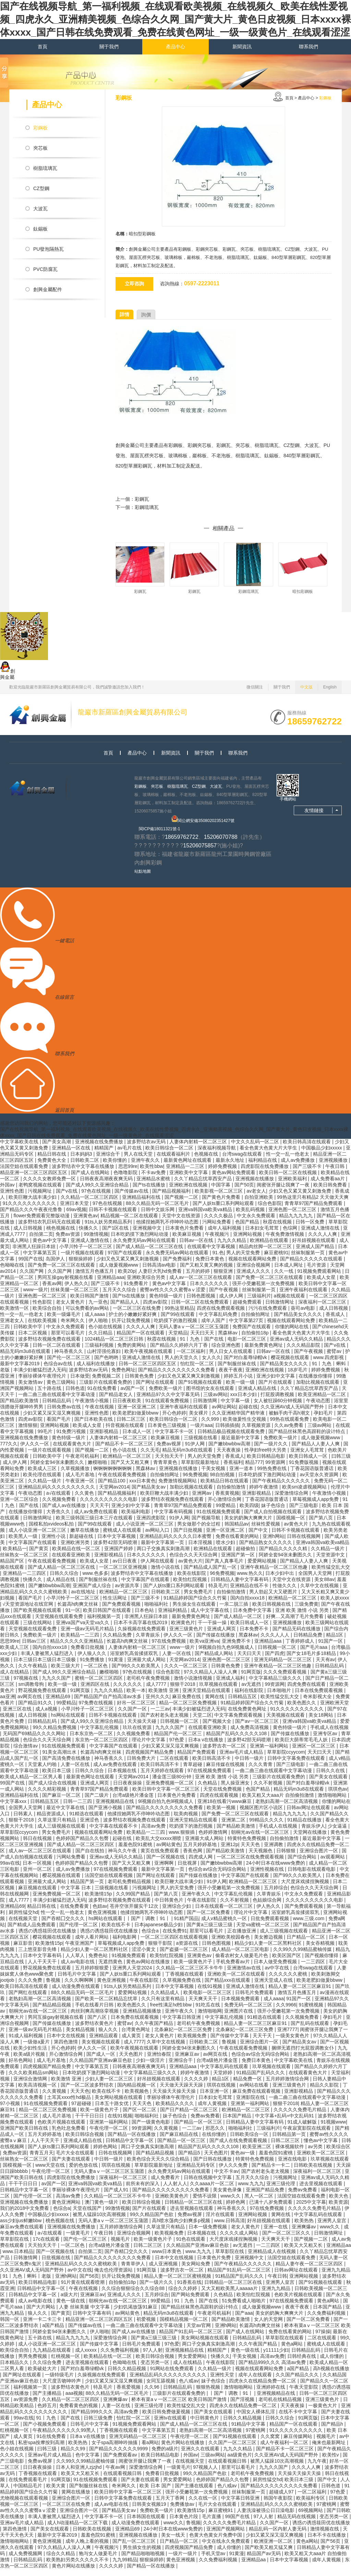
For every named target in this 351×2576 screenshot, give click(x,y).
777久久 (8, 1450)
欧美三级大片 (66, 1672)
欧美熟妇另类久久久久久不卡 (78, 2566)
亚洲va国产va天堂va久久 (83, 1629)
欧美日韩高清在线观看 (307, 1148)
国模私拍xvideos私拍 (52, 1530)
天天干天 (263, 2042)
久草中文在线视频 (320, 1592)
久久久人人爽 (323, 1241)
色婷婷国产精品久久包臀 (83, 1845)
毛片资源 (317, 1271)
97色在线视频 (96, 1197)
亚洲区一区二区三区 (314, 1752)
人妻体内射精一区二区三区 (198, 1148)
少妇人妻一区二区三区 (109, 2085)
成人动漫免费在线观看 (76, 1993)
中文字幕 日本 (76, 1894)
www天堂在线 (50, 2172)
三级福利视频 (100, 1352)
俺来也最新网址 (329, 2449)
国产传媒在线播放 (216, 1641)
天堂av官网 (199, 2332)
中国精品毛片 (28, 2492)
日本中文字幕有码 (43, 1962)
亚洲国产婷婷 (119, 1555)
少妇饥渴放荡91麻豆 (135, 2313)
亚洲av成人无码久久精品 (297, 1345)
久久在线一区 (204, 2504)
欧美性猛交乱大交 (331, 1574)
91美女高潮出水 (59, 1759)
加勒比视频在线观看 (318, 1389)
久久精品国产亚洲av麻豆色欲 (101, 2067)
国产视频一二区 (182, 1204)
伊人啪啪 (98, 1327)
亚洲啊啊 (164, 1869)
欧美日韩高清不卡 (212, 1765)
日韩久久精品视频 (127, 2375)
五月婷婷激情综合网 (288, 2085)
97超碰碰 (81, 2110)
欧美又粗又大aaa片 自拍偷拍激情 (278, 1802)
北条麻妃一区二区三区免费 (183, 2036)
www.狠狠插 (182, 1839)
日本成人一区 (137, 1438)
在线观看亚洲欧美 (72, 1561)
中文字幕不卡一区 (175, 1438)
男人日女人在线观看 (231, 1358)
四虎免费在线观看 (307, 1691)
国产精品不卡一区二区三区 (124, 1450)
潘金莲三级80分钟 (172, 1783)
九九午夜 (317, 2468)
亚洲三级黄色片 (186, 1635)
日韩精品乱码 (57, 1407)
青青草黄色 (166, 1469)
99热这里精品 (179, 1315)
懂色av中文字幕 (321, 2147)
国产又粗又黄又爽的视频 (207, 1271)
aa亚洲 (7, 1703)
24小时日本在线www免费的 (276, 1869)
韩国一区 (10, 2326)
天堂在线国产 (88, 2215)
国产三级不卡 (308, 1173)
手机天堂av (214, 2560)
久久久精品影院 (304, 1352)
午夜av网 (116, 2474)
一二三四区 (313, 1968)
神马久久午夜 (123, 1857)
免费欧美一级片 (166, 1395)
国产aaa (244, 2320)
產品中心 (175, 46)
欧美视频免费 (193, 2042)
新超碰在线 (82, 1543)
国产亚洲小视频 (105, 1814)
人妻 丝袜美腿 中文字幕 (85, 2313)
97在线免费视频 (169, 1648)
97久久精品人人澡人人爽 (211, 1678)
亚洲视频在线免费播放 (99, 1148)
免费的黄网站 (132, 1352)
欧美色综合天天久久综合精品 (159, 2165)
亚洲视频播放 (334, 1167)
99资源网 (275, 1469)
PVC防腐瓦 (45, 269)
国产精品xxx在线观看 (228, 1987)
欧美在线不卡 (116, 1931)
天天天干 (99, 1512)
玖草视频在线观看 (219, 1691)
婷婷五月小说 (239, 1382)
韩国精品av (237, 1530)
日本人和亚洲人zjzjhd (79, 2474)
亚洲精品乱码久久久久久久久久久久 (57, 1493)
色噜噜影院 (126, 1179)
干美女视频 (214, 1475)
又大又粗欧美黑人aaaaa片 (230, 2295)
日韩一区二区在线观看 (57, 1352)
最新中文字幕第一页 (163, 1549)
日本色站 (145, 1617)
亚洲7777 (287, 2036)
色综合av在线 (59, 1370)
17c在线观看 (47, 2246)
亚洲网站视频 (248, 1241)
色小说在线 (125, 1456)
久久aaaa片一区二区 (212, 2190)
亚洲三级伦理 (281, 2190)
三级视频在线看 (201, 1444)
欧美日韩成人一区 (309, 1463)
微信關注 (254, 694)
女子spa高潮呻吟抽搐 (115, 2449)
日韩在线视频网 (304, 1543)
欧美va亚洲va (204, 1648)
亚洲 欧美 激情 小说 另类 (302, 1617)
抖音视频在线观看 (125, 1432)
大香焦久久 (59, 1518)
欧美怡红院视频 (190, 1586)
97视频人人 (206, 2474)
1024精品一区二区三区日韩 (115, 1345)
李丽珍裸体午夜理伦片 (43, 1382)
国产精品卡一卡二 (271, 2172)
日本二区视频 (33, 1339)
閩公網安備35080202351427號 (202, 826)
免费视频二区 (107, 1382)
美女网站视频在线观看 (119, 2104)
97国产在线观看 (125, 1259)
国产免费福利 (178, 1265)
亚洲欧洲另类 (76, 1549)
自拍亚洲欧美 (259, 1204)
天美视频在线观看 (286, 1722)
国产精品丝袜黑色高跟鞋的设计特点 (307, 1438)
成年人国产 (214, 1327)
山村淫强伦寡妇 (104, 1358)
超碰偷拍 (246, 1555)
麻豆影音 (23, 1950)
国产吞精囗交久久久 (63, 1925)
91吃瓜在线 (208, 2011)
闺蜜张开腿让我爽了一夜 (284, 1191)
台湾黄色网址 (136, 2036)
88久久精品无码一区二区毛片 (158, 1210)
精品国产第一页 (87, 1888)
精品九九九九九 (296, 1222)
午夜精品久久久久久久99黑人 (65, 2437)
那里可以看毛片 (68, 1339)
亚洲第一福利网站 (270, 1752)
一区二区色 (96, 1672)
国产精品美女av (149, 1493)
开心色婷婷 (174, 1419)
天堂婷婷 (223, 2079)
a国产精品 (53, 2332)
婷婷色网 (236, 2209)
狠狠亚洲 (224, 1278)
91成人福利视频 (26, 2042)
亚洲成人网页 (222, 1635)
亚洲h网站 (274, 1543)
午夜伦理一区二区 (109, 2135)
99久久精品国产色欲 (152, 2221)
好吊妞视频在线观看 (314, 1247)
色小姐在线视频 (105, 1333)
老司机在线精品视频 (280, 2406)
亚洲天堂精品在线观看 (207, 1697)
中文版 (306, 694)
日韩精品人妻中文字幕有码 (240, 1586)
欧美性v (331, 2461)
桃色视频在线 (61, 1234)
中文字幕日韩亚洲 (182, 2024)
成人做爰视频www (119, 1271)
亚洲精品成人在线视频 (272, 2258)
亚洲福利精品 (173, 1617)
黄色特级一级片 (166, 1302)
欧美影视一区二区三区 (219, 1197)
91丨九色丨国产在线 (202, 1345)
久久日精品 (101, 1339)
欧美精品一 (15, 1555)
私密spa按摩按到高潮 (41, 2449)
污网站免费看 (217, 1228)
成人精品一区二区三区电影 (240, 1956)
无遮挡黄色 (111, 1968)
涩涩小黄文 (144, 1956)
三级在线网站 (38, 1629)
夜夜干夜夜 (231, 1376)
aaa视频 (74, 2400)
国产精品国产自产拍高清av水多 (108, 1703)
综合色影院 (270, 1210)
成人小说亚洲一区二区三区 (145, 1530)
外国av (8, 1191)
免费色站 (98, 1962)
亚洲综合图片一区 (319, 1857)
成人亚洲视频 (164, 2270)
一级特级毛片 (60, 2381)
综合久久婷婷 (183, 2295)
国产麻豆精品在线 (179, 2141)
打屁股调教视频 (278, 1401)
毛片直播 (212, 2523)
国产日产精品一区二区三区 (189, 2116)
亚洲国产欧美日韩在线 (24, 2135)
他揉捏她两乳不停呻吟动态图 (168, 1228)
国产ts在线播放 (150, 1191)
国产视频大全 (218, 1728)
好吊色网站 (21, 2067)
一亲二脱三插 (234, 1611)
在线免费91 (174, 1937)
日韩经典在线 (302, 2363)
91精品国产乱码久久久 (261, 2079)
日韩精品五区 (243, 1703)
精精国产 (104, 1154)
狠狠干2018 (183, 1691)
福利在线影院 (249, 1697)
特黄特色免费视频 (247, 1845)
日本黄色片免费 (214, 2264)
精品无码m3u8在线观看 (26, 1358)
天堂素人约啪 (43, 1771)
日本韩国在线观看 (147, 2523)
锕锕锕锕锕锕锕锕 (113, 1475)
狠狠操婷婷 (81, 1265)
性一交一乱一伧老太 (288, 1160)
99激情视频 (96, 1241)
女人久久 (211, 1364)
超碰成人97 (282, 2498)
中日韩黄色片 (170, 1906)
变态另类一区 (156, 2369)
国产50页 (244, 1191)
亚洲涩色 (90, 1826)
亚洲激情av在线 (244, 1974)
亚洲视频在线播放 (255, 1185)
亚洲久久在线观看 (201, 2455)
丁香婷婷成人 (301, 1648)
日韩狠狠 (286, 1857)
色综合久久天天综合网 (194, 1561)
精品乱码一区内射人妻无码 (278, 2535)
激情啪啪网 (210, 2017)
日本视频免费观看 (241, 2005)
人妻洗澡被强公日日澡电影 (266, 2517)
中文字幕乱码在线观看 (225, 2073)
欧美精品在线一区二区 (76, 1555)
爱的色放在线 (84, 2172)
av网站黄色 (168, 1851)
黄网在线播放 (76, 2498)
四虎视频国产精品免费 (150, 1759)
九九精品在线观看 (52, 2357)
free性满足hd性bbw (171, 2011)
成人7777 (157, 1691)
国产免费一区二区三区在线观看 (62, 1271)
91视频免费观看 (129, 1962)
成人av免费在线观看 (96, 1518)
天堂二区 (202, 1722)
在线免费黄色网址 (248, 1715)
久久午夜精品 (33, 1672)
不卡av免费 (154, 1179)
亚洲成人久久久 (254, 1278)
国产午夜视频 (224, 1296)
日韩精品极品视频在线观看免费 (231, 1438)
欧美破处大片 (43, 2375)
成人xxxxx (86, 2357)
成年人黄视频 (213, 2110)
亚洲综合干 (108, 1160)
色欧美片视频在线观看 (62, 2128)
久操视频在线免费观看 (142, 1635)
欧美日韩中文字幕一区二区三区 (166, 1796)
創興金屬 (125, 445)
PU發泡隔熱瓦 (48, 249)
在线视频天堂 (24, 1925)
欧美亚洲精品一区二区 (322, 1401)
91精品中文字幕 (249, 2431)
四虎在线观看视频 (220, 1802)
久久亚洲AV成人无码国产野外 (293, 1413)
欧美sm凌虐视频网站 (305, 1493)
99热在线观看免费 (290, 1426)
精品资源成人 (52, 1820)
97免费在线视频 (96, 1709)
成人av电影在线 (78, 1968)
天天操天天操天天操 (175, 2098)
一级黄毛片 (78, 2239)
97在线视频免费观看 (209, 1777)
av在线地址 (84, 1598)
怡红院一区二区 (197, 1370)
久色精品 (208, 1789)
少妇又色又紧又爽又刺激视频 (128, 1265)
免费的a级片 (165, 2455)
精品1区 (335, 1641)
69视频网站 (311, 2517)
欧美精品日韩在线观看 (225, 1487)
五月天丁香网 (171, 2504)
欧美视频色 (137, 2098)
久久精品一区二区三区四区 (90, 1204)
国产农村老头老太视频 (165, 1722)
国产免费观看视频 (122, 1611)
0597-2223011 (201, 283)
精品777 (254, 1469)
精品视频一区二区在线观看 (129, 1222)
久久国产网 (32, 1278)
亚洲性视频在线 (267, 1876)
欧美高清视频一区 (38, 2091)
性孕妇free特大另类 (266, 1456)
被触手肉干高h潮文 (290, 1419)
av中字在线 (277, 1974)
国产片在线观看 (275, 1389)
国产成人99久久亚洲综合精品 (98, 1191)
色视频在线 (206, 1160)
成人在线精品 (15, 1678)
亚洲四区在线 (96, 1691)
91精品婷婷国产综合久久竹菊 (196, 1604)
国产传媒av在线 (132, 1197)
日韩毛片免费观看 (255, 1999)
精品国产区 (12, 1567)
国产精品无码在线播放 (297, 1635)
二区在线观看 (175, 1765)
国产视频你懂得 (322, 1962)
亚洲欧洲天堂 (334, 1709)
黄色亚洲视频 (103, 1919)
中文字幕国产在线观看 (33, 1549)
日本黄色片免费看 (185, 1234)
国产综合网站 (303, 1863)
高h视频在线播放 (331, 2375)
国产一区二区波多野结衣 (88, 2091)
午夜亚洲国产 (80, 1950)
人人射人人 (175, 2190)
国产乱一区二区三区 (134, 2548)
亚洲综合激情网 (30, 2085)
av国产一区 (133, 1395)
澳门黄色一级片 (102, 2209)
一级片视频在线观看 (83, 1259)
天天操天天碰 (143, 1728)
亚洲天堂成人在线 (274, 1987)
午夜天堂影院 (304, 2394)
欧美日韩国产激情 (90, 1302)
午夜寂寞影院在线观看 (307, 2135)
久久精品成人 (165, 1999)
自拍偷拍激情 (232, 1493)
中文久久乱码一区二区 (255, 1148)
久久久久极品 (219, 1222)
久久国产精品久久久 (298, 2381)
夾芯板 (40, 148)
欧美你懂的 (115, 1167)
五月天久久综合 (119, 1296)
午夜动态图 (318, 1407)
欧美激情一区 (15, 1315)
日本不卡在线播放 (327, 2541)
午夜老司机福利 (82, 1463)
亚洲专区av (326, 1740)
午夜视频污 (217, 1241)
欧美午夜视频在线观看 (149, 1358)
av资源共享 (128, 1592)
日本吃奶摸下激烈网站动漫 (140, 1241)
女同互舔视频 (161, 2387)
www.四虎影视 (329, 1364)
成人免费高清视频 (250, 1734)
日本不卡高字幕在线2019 (141, 1629)
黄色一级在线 (71, 2307)
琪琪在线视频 (222, 2091)
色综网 (291, 1234)
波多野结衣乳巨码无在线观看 (50, 1228)
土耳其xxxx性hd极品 (69, 2104)
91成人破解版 (303, 2128)
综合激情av (26, 1752)
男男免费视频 (33, 2363)
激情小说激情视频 (194, 1685)
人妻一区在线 (177, 1660)
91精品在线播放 (305, 1826)
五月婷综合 (276, 1894)
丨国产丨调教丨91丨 (148, 1925)
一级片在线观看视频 (50, 1456)
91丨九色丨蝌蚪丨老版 (27, 2283)
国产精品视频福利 (172, 1197)
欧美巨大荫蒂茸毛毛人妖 (302, 1746)
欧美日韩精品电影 (267, 1463)
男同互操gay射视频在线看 (65, 1284)
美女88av (324, 1586)
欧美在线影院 (192, 1580)
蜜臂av (335, 1358)
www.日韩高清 (229, 2227)
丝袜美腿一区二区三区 (75, 1296)
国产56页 (89, 2283)
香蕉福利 (233, 1469)
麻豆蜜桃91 (276, 1259)
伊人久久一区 (35, 1450)
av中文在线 (80, 2276)
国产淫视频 (243, 2406)
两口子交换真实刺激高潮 (164, 1555)
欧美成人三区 (43, 1475)
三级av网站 (215, 1401)
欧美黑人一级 (24, 1543)
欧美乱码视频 (251, 1216)
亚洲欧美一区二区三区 (321, 2159)
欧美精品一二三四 (80, 1641)
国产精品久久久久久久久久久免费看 (177, 1376)
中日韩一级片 (250, 1765)
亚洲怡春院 (159, 2061)
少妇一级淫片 (151, 2067)
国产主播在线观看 (195, 2492)
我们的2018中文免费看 (25, 2215)
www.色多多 (95, 1580)
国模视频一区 (291, 1524)
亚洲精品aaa (110, 1284)
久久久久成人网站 (239, 2239)
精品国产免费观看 (197, 1759)
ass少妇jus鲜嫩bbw (21, 2227)
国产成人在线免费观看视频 (238, 2147)
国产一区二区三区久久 (287, 2239)
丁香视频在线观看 (185, 1980)
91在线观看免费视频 (167, 1407)
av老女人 (256, 1197)
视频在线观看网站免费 (253, 1265)
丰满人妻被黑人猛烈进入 (48, 1660)
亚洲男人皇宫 (332, 2227)
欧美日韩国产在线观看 (107, 1617)
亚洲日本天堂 (75, 1210)
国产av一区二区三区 (257, 1728)
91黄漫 (116, 1666)
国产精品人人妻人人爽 (316, 1450)
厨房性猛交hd (23, 1919)
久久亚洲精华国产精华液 (239, 1419)
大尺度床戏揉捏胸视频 (305, 1888)
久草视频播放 (76, 1475)
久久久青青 (261, 1771)
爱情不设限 (205, 2202)
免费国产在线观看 (252, 1333)
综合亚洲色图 (226, 1352)
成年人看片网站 (92, 1943)
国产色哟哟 (107, 1364)
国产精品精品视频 (52, 2011)
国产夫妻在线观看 (72, 2165)
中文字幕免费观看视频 (239, 1722)
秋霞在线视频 (278, 1228)
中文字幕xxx (14, 1808)
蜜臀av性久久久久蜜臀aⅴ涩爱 (173, 1296)
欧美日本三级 (57, 1777)
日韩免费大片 (142, 1765)
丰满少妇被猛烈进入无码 (39, 1376)
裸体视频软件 (290, 2153)
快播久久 (89, 1234)
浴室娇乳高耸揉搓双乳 (134, 1660)
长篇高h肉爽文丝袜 (78, 1611)
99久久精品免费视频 (55, 1734)
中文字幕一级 (236, 1407)
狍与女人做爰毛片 (99, 2560)
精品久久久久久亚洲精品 (77, 1648)
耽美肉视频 (186, 1820)
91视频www (333, 2128)
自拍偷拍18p (255, 1339)
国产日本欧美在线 (94, 1426)
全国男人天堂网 (315, 1580)
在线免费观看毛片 (28, 2486)
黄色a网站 (328, 2307)
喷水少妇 (226, 1549)
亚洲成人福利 (231, 1685)
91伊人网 (195, 1450)
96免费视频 (195, 1481)
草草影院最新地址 (201, 1469)
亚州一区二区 (38, 1876)
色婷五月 (47, 2412)
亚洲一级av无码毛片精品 (88, 1635)
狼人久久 (108, 2036)
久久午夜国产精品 (154, 2030)
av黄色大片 (297, 1530)
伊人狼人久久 (92, 1660)
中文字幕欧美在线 (20, 1148)
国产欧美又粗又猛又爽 (269, 2554)
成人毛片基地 (80, 1481)
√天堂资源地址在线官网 (29, 1611)
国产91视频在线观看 (200, 1389)
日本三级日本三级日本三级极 (45, 1666)
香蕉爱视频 (129, 2394)
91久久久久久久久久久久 (30, 1210)
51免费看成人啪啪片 (244, 2307)
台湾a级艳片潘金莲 (133, 1802)
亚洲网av (202, 1500)
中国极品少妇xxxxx (322, 1154)
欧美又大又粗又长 (304, 2252)
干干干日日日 (90, 2122)
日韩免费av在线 (64, 1413)
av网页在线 (30, 1703)
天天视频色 (261, 1857)
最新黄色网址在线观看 (188, 1167)
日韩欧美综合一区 (250, 2141)
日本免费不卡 (255, 1635)
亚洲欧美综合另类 (147, 1284)
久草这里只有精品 (57, 1826)
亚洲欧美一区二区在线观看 (236, 1980)
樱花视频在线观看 (291, 1364)
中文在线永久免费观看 (226, 2548)
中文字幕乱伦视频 (100, 1734)
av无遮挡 (251, 1691)
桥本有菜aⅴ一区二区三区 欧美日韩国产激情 (179, 2406)
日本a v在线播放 (206, 1746)
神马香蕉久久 (69, 1358)
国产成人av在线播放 (64, 1512)
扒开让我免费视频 (132, 1327)
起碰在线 (248, 1413)
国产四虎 (274, 1660)
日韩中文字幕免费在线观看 (296, 1765)
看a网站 (150, 2449)
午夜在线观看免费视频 (122, 1481)
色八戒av (188, 2387)
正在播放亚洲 (242, 1937)
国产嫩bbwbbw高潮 (229, 1450)
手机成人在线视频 (329, 1734)
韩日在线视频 (38, 1845)
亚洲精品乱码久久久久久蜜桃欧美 (81, 2270)
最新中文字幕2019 (20, 1370)
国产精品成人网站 (214, 1660)
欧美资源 (338, 2209)
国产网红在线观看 (28, 1999)
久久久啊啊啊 (79, 1987)
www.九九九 (251, 2190)
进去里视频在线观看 (321, 2190)
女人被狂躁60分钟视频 (278, 1407)
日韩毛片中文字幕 (77, 1980)
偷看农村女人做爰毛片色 (242, 1962)
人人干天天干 (43, 1968)
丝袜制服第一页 (308, 1259)
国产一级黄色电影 (151, 2128)
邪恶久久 (215, 2135)
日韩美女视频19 (149, 2511)
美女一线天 (173, 2541)
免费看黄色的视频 (79, 2412)
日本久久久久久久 (210, 1290)
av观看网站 (333, 1863)
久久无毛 (150, 1456)
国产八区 (97, 2024)
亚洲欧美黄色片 (172, 2202)
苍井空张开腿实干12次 (134, 1913)
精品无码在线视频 (297, 2523)
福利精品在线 (263, 1167)
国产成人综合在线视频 (53, 1789)
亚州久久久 (158, 1703)
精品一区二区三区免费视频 (188, 1709)
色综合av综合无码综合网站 (217, 1876)
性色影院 (43, 1308)
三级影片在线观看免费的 (106, 1389)
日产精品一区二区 (306, 1943)
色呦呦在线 (12, 1271)
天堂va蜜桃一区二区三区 (263, 1931)
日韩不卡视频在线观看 (113, 1216)
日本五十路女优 (112, 2110)
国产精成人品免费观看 (32, 1931)
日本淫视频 (201, 1549)
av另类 (316, 2153)
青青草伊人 (133, 2270)
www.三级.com (309, 1925)
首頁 (42, 46)
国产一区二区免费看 (209, 1919)
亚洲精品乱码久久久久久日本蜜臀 (176, 1543)
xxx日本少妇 (244, 1401)
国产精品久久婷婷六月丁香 (179, 1352)
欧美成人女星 (322, 1284)
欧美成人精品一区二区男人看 (32, 1783)
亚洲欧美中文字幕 (189, 1179)
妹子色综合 (274, 1512)
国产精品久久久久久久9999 (119, 2455)
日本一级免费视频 (208, 2233)
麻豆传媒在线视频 (226, 1771)
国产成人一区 (101, 2061)
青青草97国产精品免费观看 (314, 1210)
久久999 (210, 1426)
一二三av (160, 1715)
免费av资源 (68, 1241)
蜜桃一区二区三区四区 (99, 1685)
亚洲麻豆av (188, 2061)
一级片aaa (201, 1432)
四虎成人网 (201, 1863)
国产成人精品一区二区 (238, 1623)
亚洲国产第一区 (238, 1561)
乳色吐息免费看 (69, 2135)
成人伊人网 (231, 1302)
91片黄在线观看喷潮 (83, 2289)
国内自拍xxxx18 (248, 1604)
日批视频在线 (56, 2264)
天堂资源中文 (331, 1561)
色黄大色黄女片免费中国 (216, 2541)
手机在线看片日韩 (95, 2011)
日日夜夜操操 (128, 1789)
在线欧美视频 (43, 1327)
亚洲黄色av (85, 1222)
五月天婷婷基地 (200, 1851)
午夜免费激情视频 (285, 1241)
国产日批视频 (188, 1537)
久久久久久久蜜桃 (288, 1980)
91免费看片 (136, 1290)
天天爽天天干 (204, 2005)
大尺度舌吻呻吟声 (62, 2387)
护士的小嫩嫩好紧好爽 (133, 1321)
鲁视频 (54, 1987)
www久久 (231, 2202)
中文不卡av (226, 2178)
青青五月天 (41, 2159)
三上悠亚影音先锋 (38, 1956)
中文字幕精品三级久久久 (276, 1685)
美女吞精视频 (321, 1950)
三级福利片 (259, 1302)
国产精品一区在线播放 (132, 2141)
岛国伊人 (56, 1265)
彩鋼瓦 (142, 499)
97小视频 (10, 2110)
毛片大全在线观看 (76, 2159)
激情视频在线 (325, 2535)
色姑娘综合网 (268, 1906)
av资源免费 (26, 2406)
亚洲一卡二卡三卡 (43, 2326)
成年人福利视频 (225, 1234)
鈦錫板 (40, 229)
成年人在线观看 (255, 2381)
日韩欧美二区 (85, 1167)
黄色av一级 (243, 2159)
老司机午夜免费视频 (148, 1685)
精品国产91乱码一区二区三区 (239, 2276)
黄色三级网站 (62, 1389)
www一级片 (35, 1296)
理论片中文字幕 (149, 1746)
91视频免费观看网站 (319, 1278)
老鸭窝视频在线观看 (41, 1191)
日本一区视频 (38, 1869)
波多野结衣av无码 (147, 1148)
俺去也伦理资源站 (114, 2276)
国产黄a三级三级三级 (210, 1931)
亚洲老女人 (12, 1327)
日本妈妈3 (82, 1160)
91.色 (217, 1259)
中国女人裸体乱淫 (256, 2418)
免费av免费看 (205, 2122)
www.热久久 (250, 1580)
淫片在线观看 (221, 2221)
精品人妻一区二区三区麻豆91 (300, 1993)
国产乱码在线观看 (310, 2030)
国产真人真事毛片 (225, 1567)
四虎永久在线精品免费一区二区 (263, 2387)
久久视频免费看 (59, 1506)
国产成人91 (117, 2196)
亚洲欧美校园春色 (231, 1943)
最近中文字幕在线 (66, 1814)
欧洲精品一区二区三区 (127, 1463)
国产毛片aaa (314, 1654)
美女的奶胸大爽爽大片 (249, 1524)
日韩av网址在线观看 (309, 1814)
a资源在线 (187, 1950)
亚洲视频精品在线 (115, 1808)
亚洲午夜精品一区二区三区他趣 (274, 1574)
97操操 (322, 2338)
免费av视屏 (169, 1450)
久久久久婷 (196, 2085)
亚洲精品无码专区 (196, 2172)
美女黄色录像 (228, 2196)
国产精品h (332, 2431)
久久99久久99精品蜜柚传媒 (303, 1956)
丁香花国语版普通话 (312, 1475)
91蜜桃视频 (312, 2011)
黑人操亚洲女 (236, 1789)
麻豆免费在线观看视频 (257, 2098)
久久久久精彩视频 (48, 1796)
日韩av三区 (35, 1648)
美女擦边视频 (269, 1943)
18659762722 (314, 727)
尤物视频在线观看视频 (24, 2504)
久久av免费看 (289, 1432)
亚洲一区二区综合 (20, 1506)
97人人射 (153, 2357)
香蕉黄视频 (227, 1500)
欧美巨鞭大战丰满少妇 (33, 1204)
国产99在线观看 (178, 1321)
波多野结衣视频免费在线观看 (50, 1345)
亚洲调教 (274, 1851)
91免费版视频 (304, 1469)
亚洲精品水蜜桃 (153, 1185)
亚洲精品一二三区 (186, 1173)
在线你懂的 (214, 2141)
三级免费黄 (306, 1611)
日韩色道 (75, 1395)
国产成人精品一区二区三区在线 (150, 1253)
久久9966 (286, 2011)
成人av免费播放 (298, 1167)
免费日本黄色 (210, 1265)
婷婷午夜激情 (264, 1493)
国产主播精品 (48, 2400)
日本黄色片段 (184, 2523)
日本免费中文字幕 (253, 1617)
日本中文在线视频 (66, 2042)
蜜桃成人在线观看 (123, 1537)
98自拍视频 (222, 1481)
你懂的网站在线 (292, 1333)
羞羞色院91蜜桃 (136, 1851)
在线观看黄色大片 (73, 1450)
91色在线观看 (191, 2246)
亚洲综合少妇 (177, 1913)
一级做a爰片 (37, 2048)
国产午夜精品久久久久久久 (281, 1487)
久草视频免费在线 (182, 1987)
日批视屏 (188, 1869)
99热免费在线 (272, 1475)
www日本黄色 (167, 2258)
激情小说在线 (166, 1574)
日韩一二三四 (78, 1808)
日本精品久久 (15, 2369)
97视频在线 (26, 1685)
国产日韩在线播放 (213, 2165)
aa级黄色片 (239, 2461)
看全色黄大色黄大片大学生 (269, 1154)
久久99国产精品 (133, 1900)
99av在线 (10, 1869)
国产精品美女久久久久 (298, 1321)
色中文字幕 (88, 2461)
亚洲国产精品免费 (266, 2196)
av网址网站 (224, 1413)
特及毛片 (218, 1592)
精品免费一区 (248, 2085)
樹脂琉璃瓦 (45, 168)
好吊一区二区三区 (137, 1709)
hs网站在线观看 (68, 1722)
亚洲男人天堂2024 (132, 1974)
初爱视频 (146, 2326)
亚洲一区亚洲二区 (137, 1413)
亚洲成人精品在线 (258, 1395)
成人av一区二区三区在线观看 (201, 1284)
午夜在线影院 (202, 1906)
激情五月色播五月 (95, 1278)
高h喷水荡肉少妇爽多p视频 (181, 2227)
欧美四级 (249, 1512)
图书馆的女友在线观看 (210, 1395)
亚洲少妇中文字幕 (276, 1382)
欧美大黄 (56, 2492)
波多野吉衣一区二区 (225, 1752)
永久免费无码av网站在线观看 (145, 1247)
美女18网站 (321, 1722)
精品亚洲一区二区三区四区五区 (34, 1179)
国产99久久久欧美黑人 (136, 1672)
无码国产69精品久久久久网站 (35, 1740)
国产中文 (259, 1537)
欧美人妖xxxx (334, 1604)
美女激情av (31, 1389)
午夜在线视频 (100, 1413)
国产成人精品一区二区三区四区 (81, 1851)
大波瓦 (40, 208)
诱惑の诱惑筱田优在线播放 (48, 1937)
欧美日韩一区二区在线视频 (288, 1179)
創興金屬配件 (47, 289)
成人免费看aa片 (328, 1185)
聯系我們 (308, 46)
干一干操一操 (213, 1629)
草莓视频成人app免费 (316, 1506)
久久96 (152, 2394)
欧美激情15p (99, 1900)
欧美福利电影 (136, 1518)
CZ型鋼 (41, 188)
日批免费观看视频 (270, 1925)
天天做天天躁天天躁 (182, 2091)
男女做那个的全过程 (199, 1530)
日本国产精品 (237, 2122)
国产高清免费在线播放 (67, 1765)
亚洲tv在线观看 (171, 2424)
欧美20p (126, 1278)
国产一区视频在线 (166, 1863)
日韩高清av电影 (160, 1271)
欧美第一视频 (222, 1814)
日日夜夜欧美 (127, 1407)
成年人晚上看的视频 (87, 2548)
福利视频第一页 (104, 1623)
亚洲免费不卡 (237, 1648)
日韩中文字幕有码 (92, 2320)
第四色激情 (66, 2048)
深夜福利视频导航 (217, 1154)
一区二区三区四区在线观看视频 (175, 1943)
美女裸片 (199, 1419)
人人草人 (75, 1962)
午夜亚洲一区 (80, 1487)
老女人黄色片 (71, 1308)
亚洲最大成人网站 (147, 1666)
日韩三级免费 (99, 2424)
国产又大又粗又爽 (130, 1469)
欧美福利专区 (311, 2504)
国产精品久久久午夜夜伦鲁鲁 (32, 1216)
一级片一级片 (183, 2560)
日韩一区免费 (310, 1228)
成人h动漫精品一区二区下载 (78, 2529)
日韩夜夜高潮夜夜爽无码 (107, 1185)
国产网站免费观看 (191, 2301)
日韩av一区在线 (197, 1247)
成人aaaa (95, 1321)
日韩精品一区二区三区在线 (194, 2209)
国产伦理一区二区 (79, 1931)
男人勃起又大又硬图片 (274, 1598)
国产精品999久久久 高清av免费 (273, 2369)
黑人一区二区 (259, 2202)
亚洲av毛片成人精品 (241, 1759)
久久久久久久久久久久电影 (109, 1506)
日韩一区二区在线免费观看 (200, 1308)
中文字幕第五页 (40, 1259)
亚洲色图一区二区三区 (293, 1216)
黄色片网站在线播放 (183, 2449)
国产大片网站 (41, 2313)
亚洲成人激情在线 (321, 1234)
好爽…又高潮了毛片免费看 (295, 1623)
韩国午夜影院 (279, 2504)
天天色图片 (131, 2061)
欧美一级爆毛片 (64, 1321)
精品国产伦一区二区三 (178, 1740)
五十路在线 (50, 1395)
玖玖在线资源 (138, 1734)
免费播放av (183, 2511)
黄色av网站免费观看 (234, 1179)
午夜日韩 (335, 1173)
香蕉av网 (52, 1290)
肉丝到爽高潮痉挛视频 (95, 2017)
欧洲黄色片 (183, 1629)
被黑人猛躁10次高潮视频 (100, 2221)
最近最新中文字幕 (241, 1444)
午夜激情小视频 (92, 1407)
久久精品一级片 (45, 1487)
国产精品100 (112, 1487)
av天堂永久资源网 (320, 1481)
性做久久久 (285, 1592)
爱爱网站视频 (262, 1567)
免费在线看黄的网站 (238, 1543)
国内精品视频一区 (137, 2091)
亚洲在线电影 (293, 2165)
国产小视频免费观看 (45, 2431)
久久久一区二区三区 (186, 1672)
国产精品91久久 (35, 1709)
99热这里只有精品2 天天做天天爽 (313, 1204)
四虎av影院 (156, 1308)
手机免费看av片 (233, 1968)
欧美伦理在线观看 (43, 1481)
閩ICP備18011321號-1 (159, 835)
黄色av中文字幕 (50, 1247)
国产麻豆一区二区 (62, 1802)
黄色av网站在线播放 (148, 1968)
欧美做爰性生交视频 (245, 1426)
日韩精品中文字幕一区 (130, 2147)
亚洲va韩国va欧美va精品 (205, 1216)
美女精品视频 (81, 2036)
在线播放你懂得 (316, 1382)
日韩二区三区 (132, 1426)
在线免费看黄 (75, 1913)
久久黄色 (85, 1500)
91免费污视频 (71, 1438)
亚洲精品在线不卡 (250, 1592)
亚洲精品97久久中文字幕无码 (168, 1401)
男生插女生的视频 (142, 2554)
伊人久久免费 (234, 2172)
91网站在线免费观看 (172, 2375)
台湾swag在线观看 (243, 1160)
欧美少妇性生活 (30, 2054)
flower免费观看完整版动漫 (42, 1222)
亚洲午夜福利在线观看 (304, 1296)
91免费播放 (93, 1666)
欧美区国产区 (287, 1962)
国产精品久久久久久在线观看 (312, 1265)
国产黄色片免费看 (222, 1204)
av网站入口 (158, 1537)
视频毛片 (121, 2246)
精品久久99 (73, 2455)
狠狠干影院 (160, 1950)
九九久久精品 (232, 1247)
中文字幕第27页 (246, 1327)
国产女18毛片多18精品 (312, 1660)
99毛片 (45, 1438)
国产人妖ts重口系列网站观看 (224, 1210)
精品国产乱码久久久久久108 (237, 1740)
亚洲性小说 (54, 1543)
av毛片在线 (130, 1154)
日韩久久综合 (65, 1580)
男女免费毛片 (199, 1598)
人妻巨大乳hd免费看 (160, 1278)
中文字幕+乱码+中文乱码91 (285, 2122)
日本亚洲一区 (215, 2098)
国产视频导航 (207, 1524)
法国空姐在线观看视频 (109, 1882)
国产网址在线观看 (156, 1389)
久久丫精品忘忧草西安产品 (203, 1185)
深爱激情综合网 (292, 1500)
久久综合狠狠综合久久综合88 (133, 2295)
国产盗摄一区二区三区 (184, 1956)
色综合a (151, 1937)
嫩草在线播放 (85, 1537)
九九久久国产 (57, 1685)
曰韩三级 (341, 1463)
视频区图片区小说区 (262, 1814)
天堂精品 (177, 1339)
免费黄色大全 (52, 1167)
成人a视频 (47, 1715)
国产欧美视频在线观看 (38, 1617)
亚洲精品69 (58, 1703)
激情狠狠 (27, 1432)
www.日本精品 (18, 2258)
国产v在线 (67, 1197)
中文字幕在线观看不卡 (114, 1832)
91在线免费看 (102, 1395)
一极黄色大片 (323, 2412)
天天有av (325, 1666)
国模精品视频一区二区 (184, 2326)
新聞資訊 (242, 46)
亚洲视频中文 (148, 1234)
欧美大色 (339, 2202)
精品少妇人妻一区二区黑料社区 (268, 1950)
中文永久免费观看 (257, 1222)
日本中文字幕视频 (117, 1543)
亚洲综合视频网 (254, 1271)
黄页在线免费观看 (160, 1857)
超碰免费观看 (248, 1308)
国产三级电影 (304, 1512)
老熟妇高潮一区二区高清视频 (287, 1808)
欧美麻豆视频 (187, 1241)
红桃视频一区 (66, 2363)
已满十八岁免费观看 (271, 2209)
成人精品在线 (61, 1586)
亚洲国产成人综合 (92, 1592)
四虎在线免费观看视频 (221, 1315)
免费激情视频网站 (178, 1487)
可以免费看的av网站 (87, 1315)
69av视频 (76, 1216)
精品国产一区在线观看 (141, 1339)
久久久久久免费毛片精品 (301, 2116)
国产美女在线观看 (329, 1783)
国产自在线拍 (90, 1857)
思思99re (127, 1173)
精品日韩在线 (52, 1160)
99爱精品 (226, 1512)
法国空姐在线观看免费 (24, 1173)
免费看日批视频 (88, 1654)
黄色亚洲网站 (67, 2209)
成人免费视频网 (26, 2560)
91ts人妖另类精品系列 (109, 1228)
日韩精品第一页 (289, 2141)
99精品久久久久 (267, 1826)
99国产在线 (30, 1265)
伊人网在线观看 (158, 1567)
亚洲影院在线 (251, 2104)
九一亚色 (98, 1308)
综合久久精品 (61, 2560)
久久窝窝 (271, 2443)
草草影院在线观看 (285, 2344)
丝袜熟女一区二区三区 (24, 1561)
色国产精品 (248, 1228)
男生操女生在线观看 (194, 1611)
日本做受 (79, 1382)
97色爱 (177, 1746)
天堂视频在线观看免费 (59, 1623)
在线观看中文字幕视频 (212, 1253)
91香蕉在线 (189, 2289)
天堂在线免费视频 (223, 1796)
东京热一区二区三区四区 (102, 1746)
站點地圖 (142, 878)
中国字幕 (221, 1191)
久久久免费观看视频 (285, 1678)
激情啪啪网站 (333, 1802)
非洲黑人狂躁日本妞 (34, 1253)
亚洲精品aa (338, 2252)
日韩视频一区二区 (278, 1654)
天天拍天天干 (170, 1463)
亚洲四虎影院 (151, 1524)
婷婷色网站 (106, 2153)
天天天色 (251, 1851)
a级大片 (69, 2301)
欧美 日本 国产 (156, 2492)
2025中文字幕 (311, 2209)
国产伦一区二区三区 (69, 1364)
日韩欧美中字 (28, 1333)
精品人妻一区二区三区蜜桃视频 (178, 2283)
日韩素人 (23, 1820)
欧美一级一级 (241, 1389)
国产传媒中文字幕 (230, 2042)
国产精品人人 (125, 1308)
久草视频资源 (257, 1432)
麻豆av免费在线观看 (22, 2233)
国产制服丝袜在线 (237, 1370)
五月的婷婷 (198, 1278)
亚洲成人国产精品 (316, 1253)
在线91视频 (210, 1993)
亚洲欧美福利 (293, 1185)
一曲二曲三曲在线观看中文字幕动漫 (57, 1401)
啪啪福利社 (157, 1611)
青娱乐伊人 (313, 1832)
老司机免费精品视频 (130, 1888)
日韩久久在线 (331, 1777)
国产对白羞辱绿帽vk (246, 1364)
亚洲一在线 (276, 2233)
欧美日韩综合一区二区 (170, 1154)
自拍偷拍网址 (256, 1321)
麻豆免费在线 (187, 1703)
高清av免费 (154, 1832)
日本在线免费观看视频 (319, 1697)
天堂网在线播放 (310, 1839)
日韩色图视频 (201, 1302)
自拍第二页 (41, 1241)
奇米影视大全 (318, 1703)
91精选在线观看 (87, 1820)
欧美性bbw (151, 1173)
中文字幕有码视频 (174, 1518)
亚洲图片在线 (239, 2017)
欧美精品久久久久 (175, 2110)
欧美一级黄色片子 (194, 1968)
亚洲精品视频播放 (142, 2017)
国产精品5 (190, 2159)
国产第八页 (321, 1524)
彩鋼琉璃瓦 (147, 507)
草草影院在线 (15, 2246)
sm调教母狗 (31, 1691)
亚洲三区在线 (18, 1715)
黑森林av (228, 1339)
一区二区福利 (192, 1358)
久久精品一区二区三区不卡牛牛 (190, 1974)
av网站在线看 (255, 2091)
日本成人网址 (289, 1271)
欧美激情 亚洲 (164, 1697)
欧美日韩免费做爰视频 (167, 2418)
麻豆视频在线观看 (38, 1894)
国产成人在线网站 (91, 1179)
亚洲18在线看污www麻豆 (225, 1808)
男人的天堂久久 (182, 1364)
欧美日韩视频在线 (272, 1611)
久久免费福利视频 (327, 2320)
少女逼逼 (338, 1832)
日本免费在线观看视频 (135, 2024)
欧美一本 (136, 1697)
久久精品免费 (118, 1641)
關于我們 (109, 46)
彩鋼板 (40, 127)
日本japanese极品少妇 (159, 1931)
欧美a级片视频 (29, 2061)
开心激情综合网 (225, 1506)
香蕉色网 (193, 1857)
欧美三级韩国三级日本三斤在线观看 (95, 1524)
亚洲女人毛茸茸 (307, 1456)
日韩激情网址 (280, 1308)
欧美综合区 (338, 2153)
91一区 (73, 1617)
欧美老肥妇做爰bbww (136, 1419)
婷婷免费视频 (223, 1173)
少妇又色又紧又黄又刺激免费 (300, 1197)
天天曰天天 (203, 1339)
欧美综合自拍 (48, 1315)
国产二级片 (97, 1802)
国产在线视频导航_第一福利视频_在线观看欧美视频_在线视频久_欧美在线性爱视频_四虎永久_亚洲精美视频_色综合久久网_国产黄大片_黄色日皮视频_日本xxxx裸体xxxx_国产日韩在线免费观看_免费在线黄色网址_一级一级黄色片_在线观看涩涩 (175, 19)
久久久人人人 (276, 1641)
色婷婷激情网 (213, 1839)
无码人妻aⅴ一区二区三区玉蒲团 (194, 1333)
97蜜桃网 (256, 2437)
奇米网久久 (73, 1327)
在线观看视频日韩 (228, 2468)
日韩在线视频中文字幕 (208, 2184)
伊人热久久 (76, 1290)
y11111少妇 (276, 2357)
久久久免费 (31, 1987)
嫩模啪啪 (98, 1469)
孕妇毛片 (324, 1419)
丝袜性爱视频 (266, 1530)
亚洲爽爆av (304, 2233)
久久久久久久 (128, 1691)
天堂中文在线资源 (182, 1222)
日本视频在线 (123, 1777)
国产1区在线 (116, 1234)
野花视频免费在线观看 (43, 1697)
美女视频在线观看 (101, 2048)
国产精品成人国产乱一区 (211, 1574)
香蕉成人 (336, 1321)
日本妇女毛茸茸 (262, 1234)
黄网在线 (215, 1703)
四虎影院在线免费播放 (265, 1173)
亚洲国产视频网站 (226, 2535)
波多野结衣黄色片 (95, 2030)
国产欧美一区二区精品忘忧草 (107, 2005)
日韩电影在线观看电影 (312, 1876)
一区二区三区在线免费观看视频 (251, 1863)
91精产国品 (186, 1925)
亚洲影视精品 (104, 1438)
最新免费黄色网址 (264, 1352)
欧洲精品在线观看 (270, 1247)
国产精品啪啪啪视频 (143, 2560)
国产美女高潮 (57, 1148)
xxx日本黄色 (142, 1487)
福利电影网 (125, 1943)
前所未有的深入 (143, 2190)
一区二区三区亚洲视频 (123, 1574)
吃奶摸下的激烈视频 (176, 1327)
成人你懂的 (332, 2363)
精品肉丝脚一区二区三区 (266, 1253)
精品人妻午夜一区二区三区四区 (310, 2270)
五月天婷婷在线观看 (163, 1777)
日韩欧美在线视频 (314, 2172)
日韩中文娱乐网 (158, 1216)
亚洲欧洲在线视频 (189, 1191)
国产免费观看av (120, 2461)
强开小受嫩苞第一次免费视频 (264, 1290)
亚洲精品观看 (104, 2042)
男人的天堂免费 (243, 1259)
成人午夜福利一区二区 (285, 2449)
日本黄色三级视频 (167, 1432)
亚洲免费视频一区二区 (170, 1789)
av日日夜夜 (125, 1567)
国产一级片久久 (271, 1450)
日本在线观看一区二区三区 (224, 1913)
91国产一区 (331, 1648)
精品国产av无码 (264, 2560)
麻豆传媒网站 (298, 2443)
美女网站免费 (196, 2270)
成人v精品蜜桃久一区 (224, 1925)
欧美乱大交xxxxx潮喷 (159, 1845)
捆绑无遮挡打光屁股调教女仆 (303, 2054)
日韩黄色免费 (140, 1382)
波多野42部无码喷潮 (115, 1549)
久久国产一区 (133, 1715)
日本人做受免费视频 (276, 1968)
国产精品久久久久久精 (283, 1555)
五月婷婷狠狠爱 (92, 1974)
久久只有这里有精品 (163, 2005)
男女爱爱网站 (193, 2363)
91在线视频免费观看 (218, 1518)
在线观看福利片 (174, 1160)
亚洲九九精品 (336, 2276)
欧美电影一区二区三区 (208, 1999)
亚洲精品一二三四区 (25, 1580)
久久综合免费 (48, 2369)
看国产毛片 (59, 1426)
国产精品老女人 (116, 1401)
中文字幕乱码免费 (219, 1321)
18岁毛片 (298, 1376)
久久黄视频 (55, 2098)
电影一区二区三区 (247, 1345)
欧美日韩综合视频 (85, 2141)
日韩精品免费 (308, 1641)
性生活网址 (115, 1604)
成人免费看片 (166, 2184)
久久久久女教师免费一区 (50, 1185)
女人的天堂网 (269, 2326)
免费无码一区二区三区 (249, 2011)
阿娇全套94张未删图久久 (58, 1469)
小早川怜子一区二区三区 (86, 1253)
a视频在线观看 (290, 1302)
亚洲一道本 (242, 1475)
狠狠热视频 (208, 2394)
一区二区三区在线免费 (137, 1315)
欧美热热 (304, 2227)
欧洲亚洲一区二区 (274, 2548)
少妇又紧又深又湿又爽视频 (52, 1419)
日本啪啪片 (279, 1697)
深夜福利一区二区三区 (323, 1308)
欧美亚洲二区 (257, 2153)
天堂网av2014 (114, 1493)
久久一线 (284, 1278)
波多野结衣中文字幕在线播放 (84, 1173)
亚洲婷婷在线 (271, 2394)
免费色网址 (123, 1376)
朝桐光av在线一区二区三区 (260, 1839)
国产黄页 (39, 1555)
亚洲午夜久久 (146, 1167)
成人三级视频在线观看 (62, 1832)
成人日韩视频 (28, 1234)
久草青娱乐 (148, 1641)
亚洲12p (229, 1851)
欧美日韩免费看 (330, 1191)
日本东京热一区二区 (92, 1740)
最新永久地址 (231, 1167)
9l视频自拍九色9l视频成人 (226, 1654)
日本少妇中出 (280, 1580)
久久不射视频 (269, 1789)
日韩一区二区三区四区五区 (148, 1370)
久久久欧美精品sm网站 (34, 2079)
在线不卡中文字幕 (298, 2418)
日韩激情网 (205, 1407)
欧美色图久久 (302, 1709)
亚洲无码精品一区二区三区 (283, 1666)
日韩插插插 (227, 1432)
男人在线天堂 (139, 1160)
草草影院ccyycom (286, 1759)
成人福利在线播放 (96, 1370)
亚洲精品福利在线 (142, 1204)
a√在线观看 (59, 1500)
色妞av (100, 1913)
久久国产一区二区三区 (233, 2449)
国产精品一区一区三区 (198, 2128)
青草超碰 (193, 1771)
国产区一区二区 (140, 2116)
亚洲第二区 (234, 1826)
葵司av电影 (303, 1315)
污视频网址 (40, 1197)
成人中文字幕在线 (210, 1617)
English (330, 694)
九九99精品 (124, 2566)
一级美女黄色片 (293, 2042)
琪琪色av (338, 1796)
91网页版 (251, 1678)
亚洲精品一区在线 (72, 1154)
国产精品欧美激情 (20, 1407)
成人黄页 (132, 2042)
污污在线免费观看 (268, 1315)
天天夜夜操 (229, 1456)
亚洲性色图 (12, 1197)
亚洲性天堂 (222, 2381)
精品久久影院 (325, 2091)
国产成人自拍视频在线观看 (273, 1518)
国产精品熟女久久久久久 (266, 1549)
